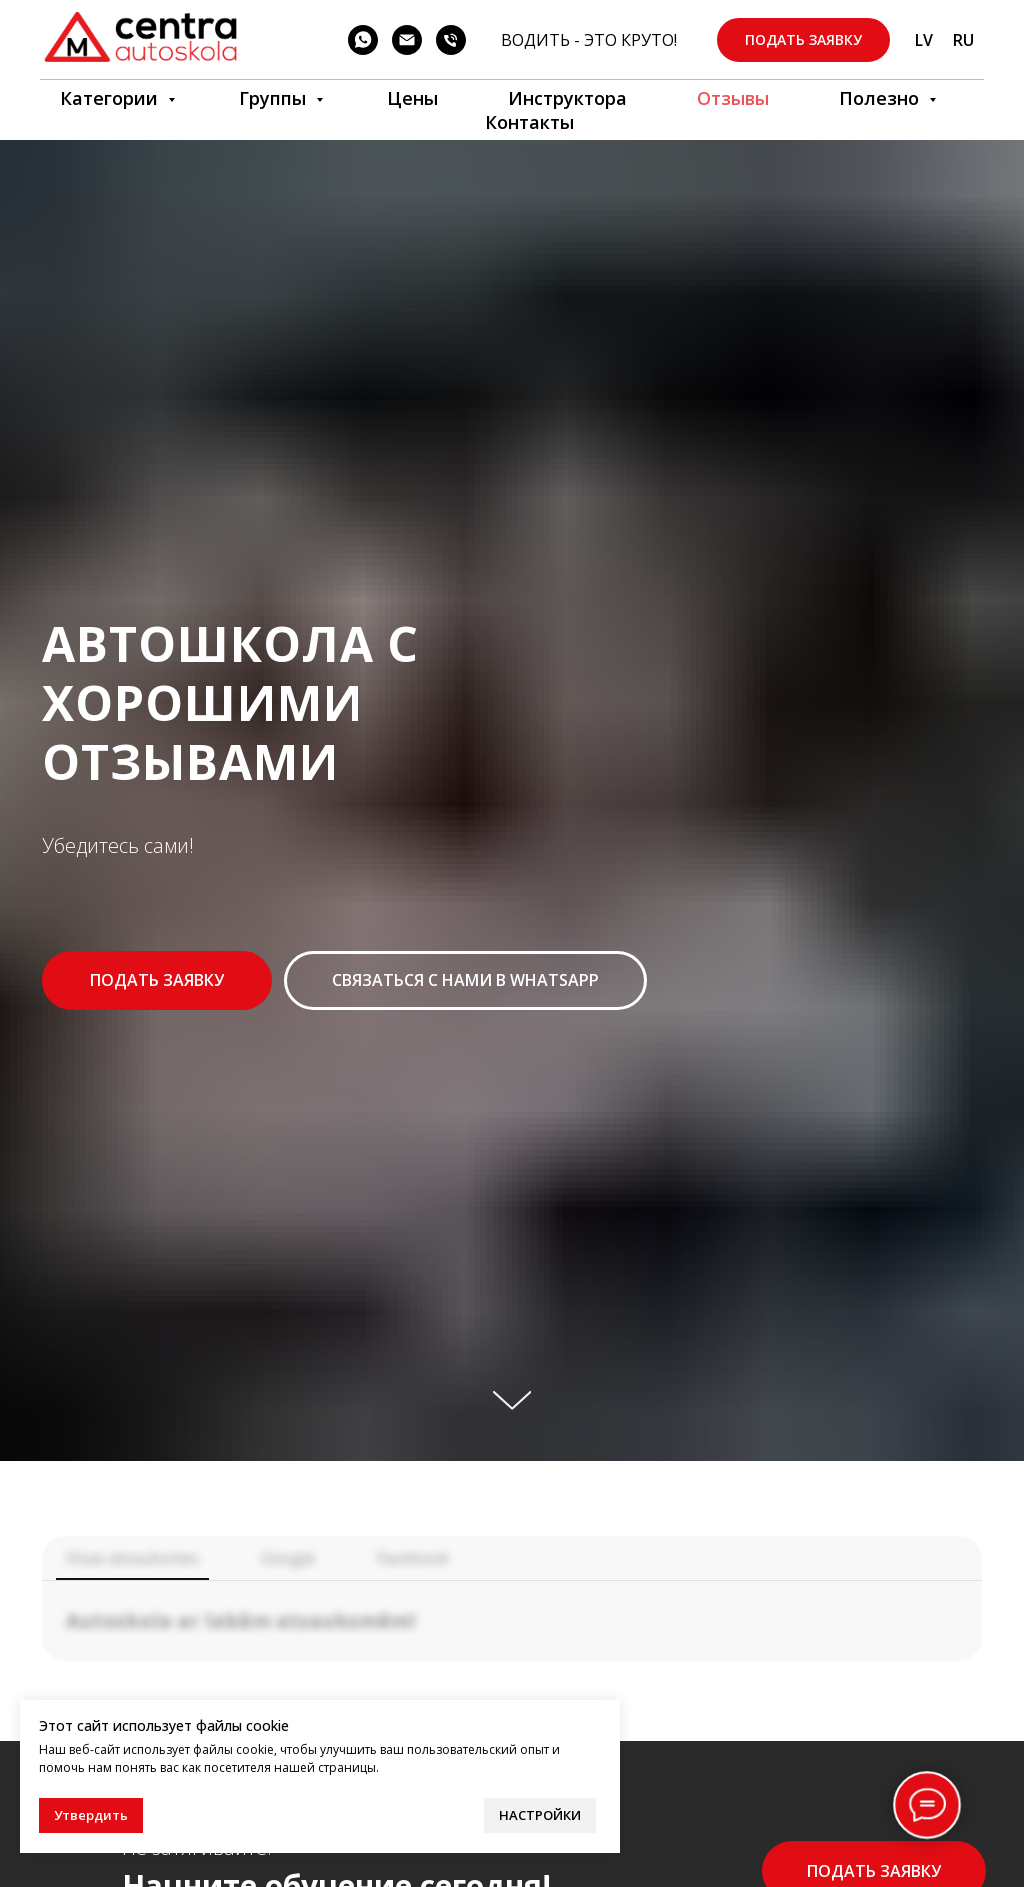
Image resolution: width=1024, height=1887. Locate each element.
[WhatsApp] (363, 40)
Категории (111, 98)
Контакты (529, 122)
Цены (412, 98)
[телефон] (451, 40)
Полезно (881, 98)
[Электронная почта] (407, 40)
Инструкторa (567, 98)
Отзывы (733, 98)
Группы (275, 98)
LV (924, 40)
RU (963, 40)
